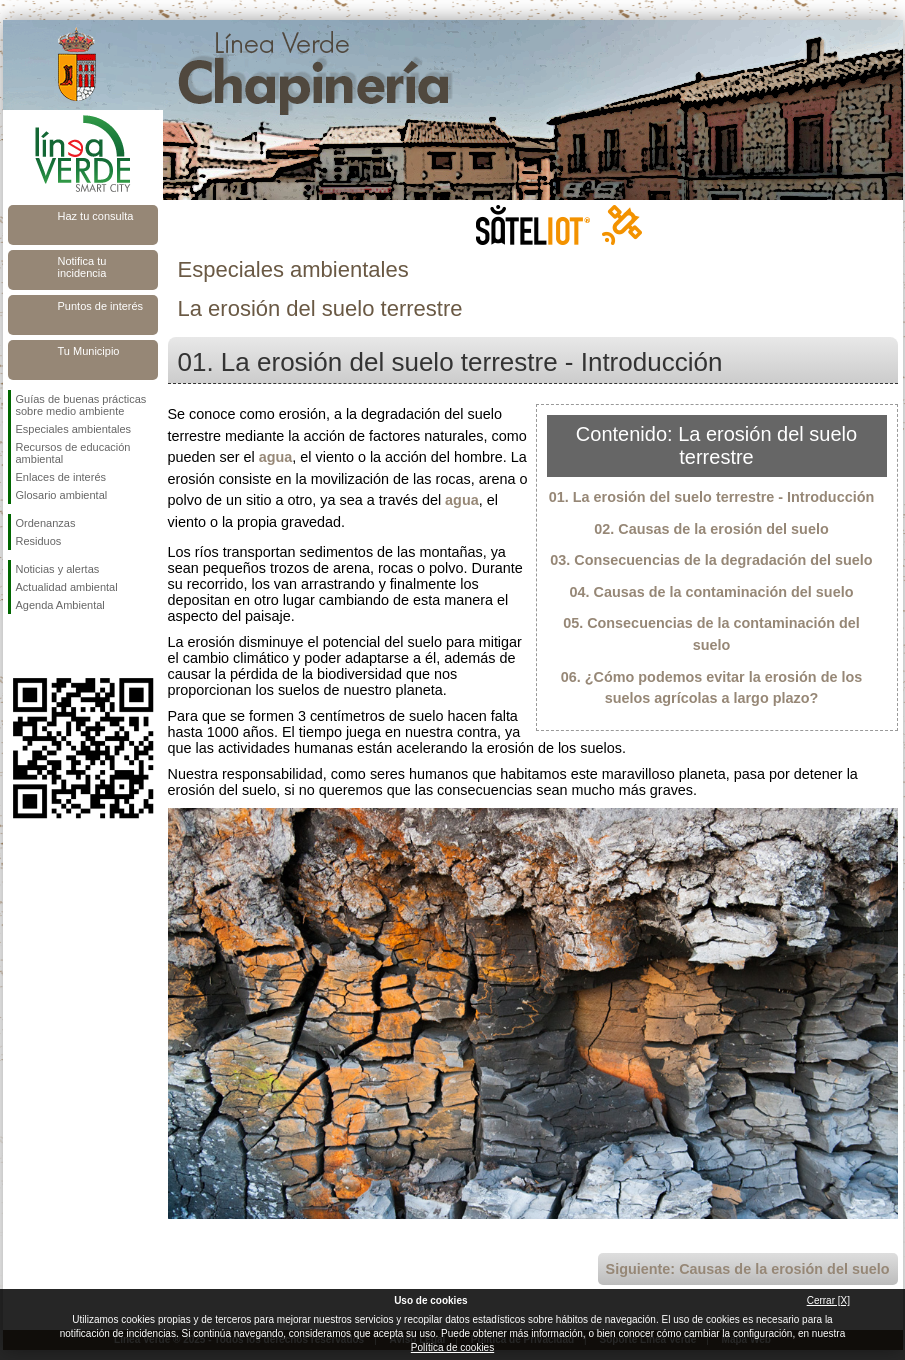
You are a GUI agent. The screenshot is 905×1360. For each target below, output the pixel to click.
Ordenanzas (46, 523)
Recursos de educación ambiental (73, 453)
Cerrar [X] (828, 1300)
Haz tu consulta (96, 216)
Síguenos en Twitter (53, 646)
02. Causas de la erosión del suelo (711, 529)
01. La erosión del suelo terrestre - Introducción (711, 497)
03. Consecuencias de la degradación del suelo (711, 560)
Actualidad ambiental (67, 587)
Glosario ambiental (62, 495)
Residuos (39, 541)
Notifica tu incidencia (82, 267)
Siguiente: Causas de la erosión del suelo (748, 1269)
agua (276, 457)
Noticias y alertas (58, 569)
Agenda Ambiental (60, 605)
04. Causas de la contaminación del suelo (712, 592)
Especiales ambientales (74, 429)
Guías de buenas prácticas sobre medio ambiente (81, 405)
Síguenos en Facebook (20, 646)
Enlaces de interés (61, 477)
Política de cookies (452, 1347)
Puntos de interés (101, 306)
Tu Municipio (89, 351)
